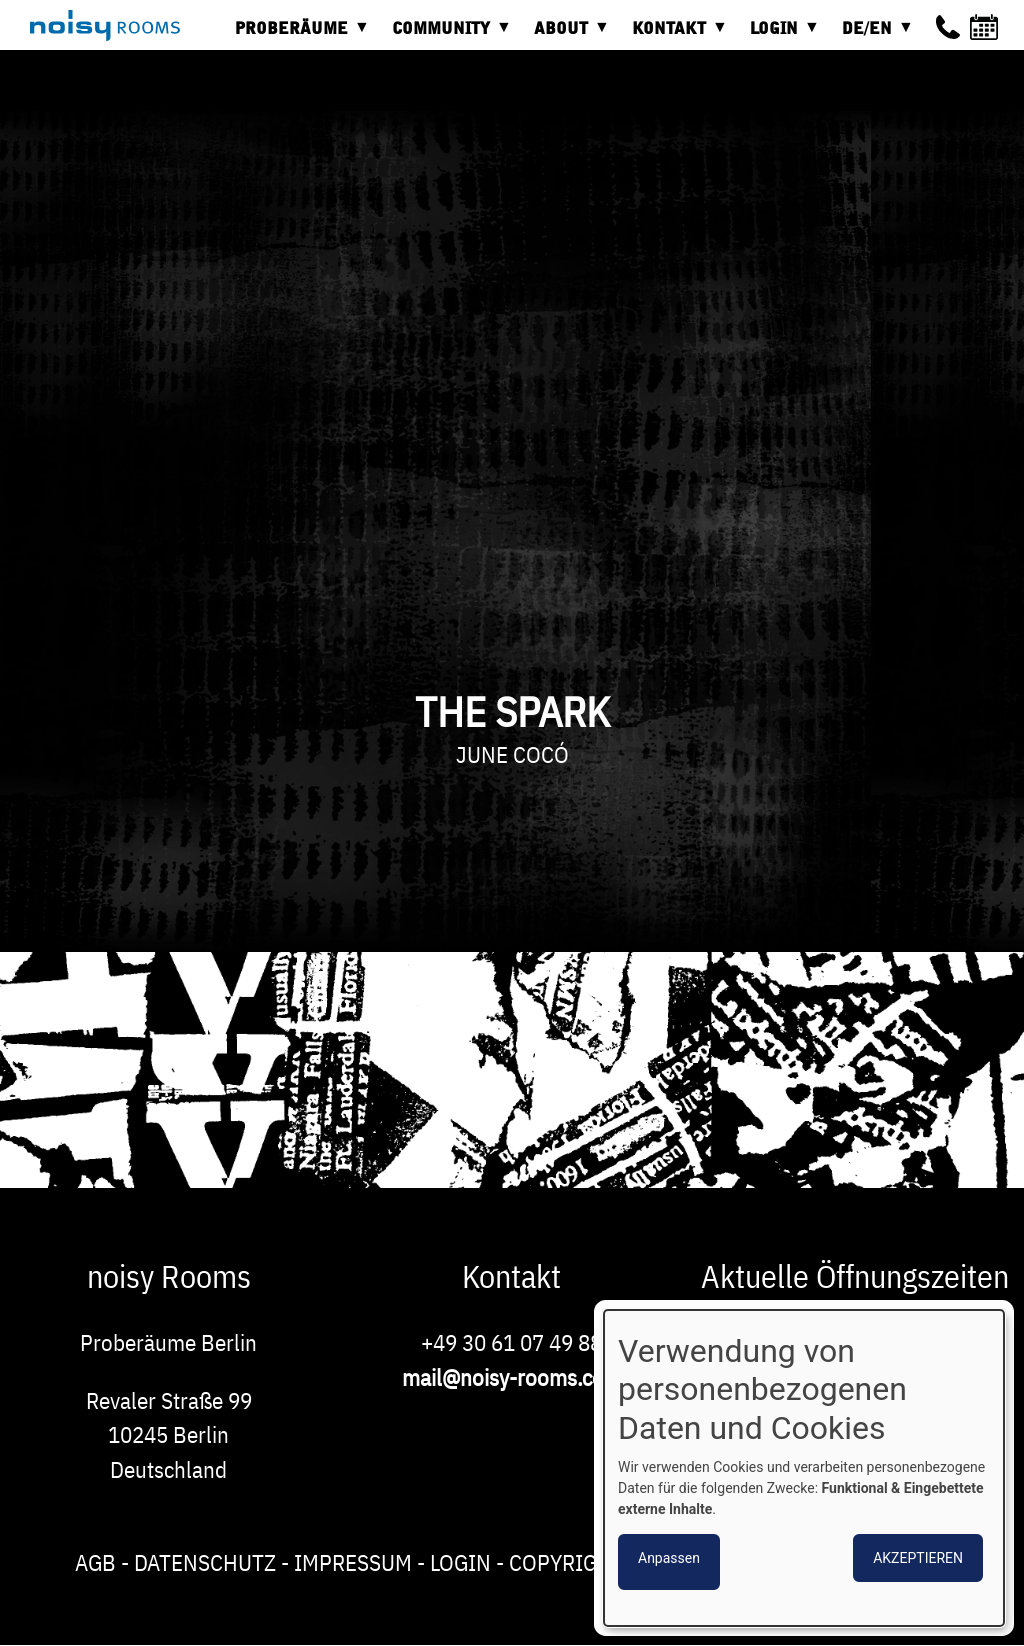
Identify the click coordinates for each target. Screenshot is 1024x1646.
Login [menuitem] (779, 35)
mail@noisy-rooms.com (512, 1377)
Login (460, 1562)
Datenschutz (205, 1562)
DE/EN (872, 35)
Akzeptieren (918, 1558)
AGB (95, 1562)
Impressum (353, 1562)
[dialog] (804, 1468)
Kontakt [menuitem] (674, 35)
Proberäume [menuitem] (296, 35)
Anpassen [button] (669, 1558)
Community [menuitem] (446, 35)
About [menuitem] (566, 35)
